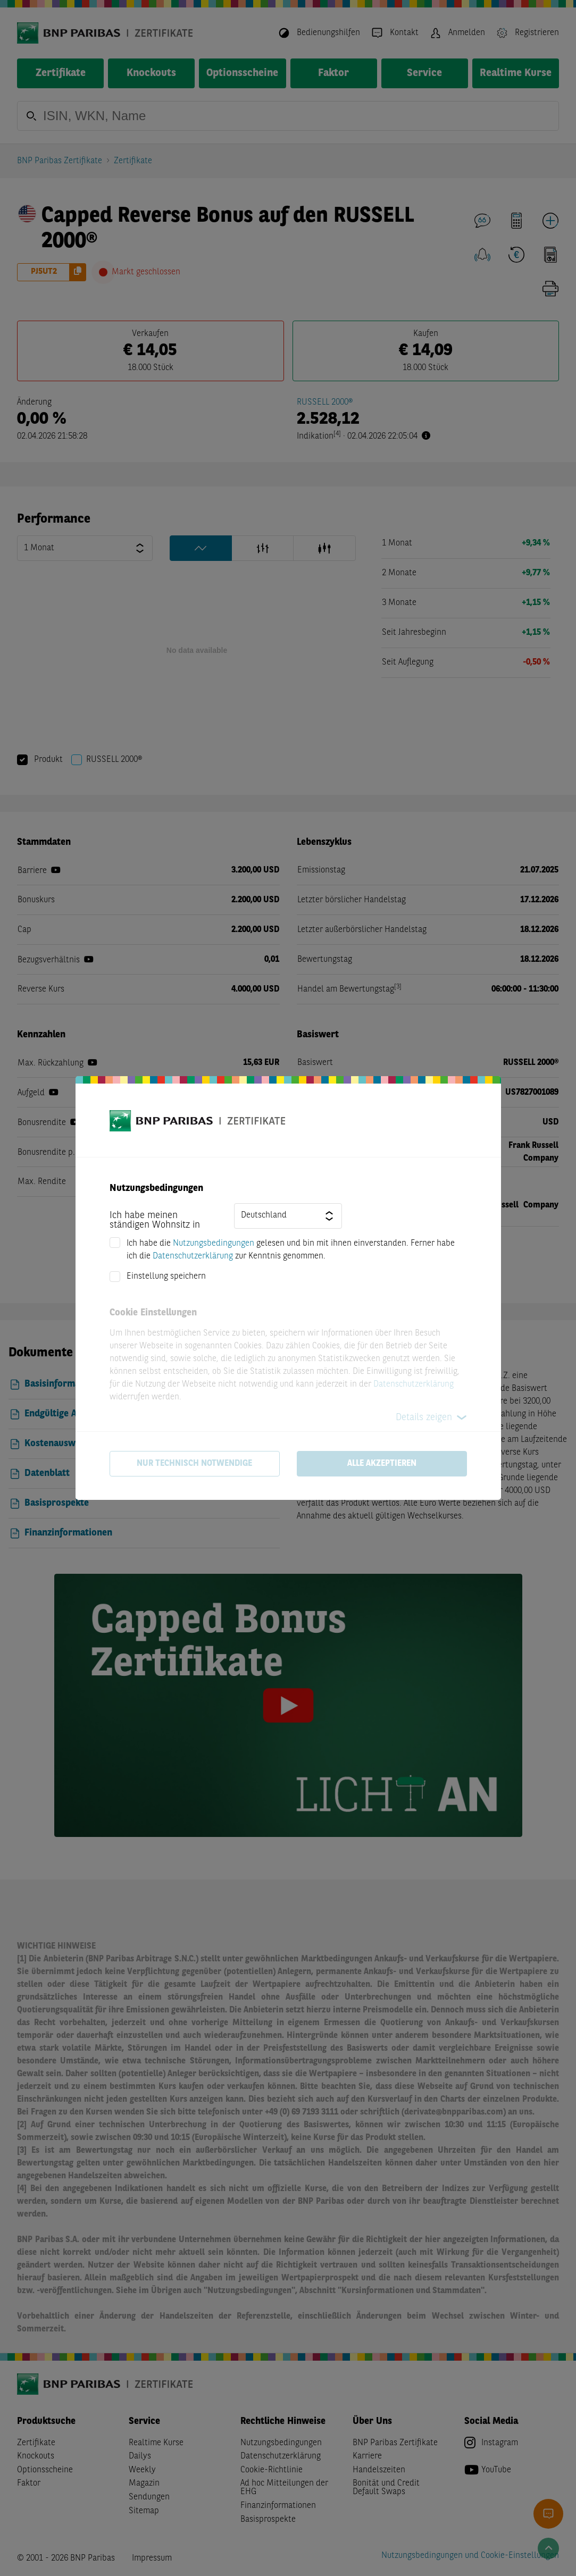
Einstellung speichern (166, 1276)
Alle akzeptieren (381, 1463)
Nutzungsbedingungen (213, 1243)
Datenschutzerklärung (193, 1256)
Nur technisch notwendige (194, 1463)
